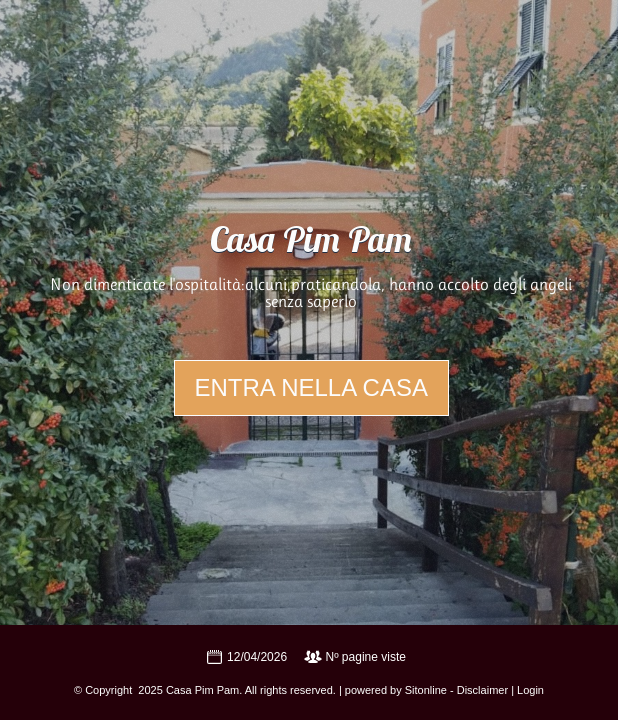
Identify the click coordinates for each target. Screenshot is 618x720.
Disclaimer (482, 690)
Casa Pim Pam (311, 243)
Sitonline (426, 690)
